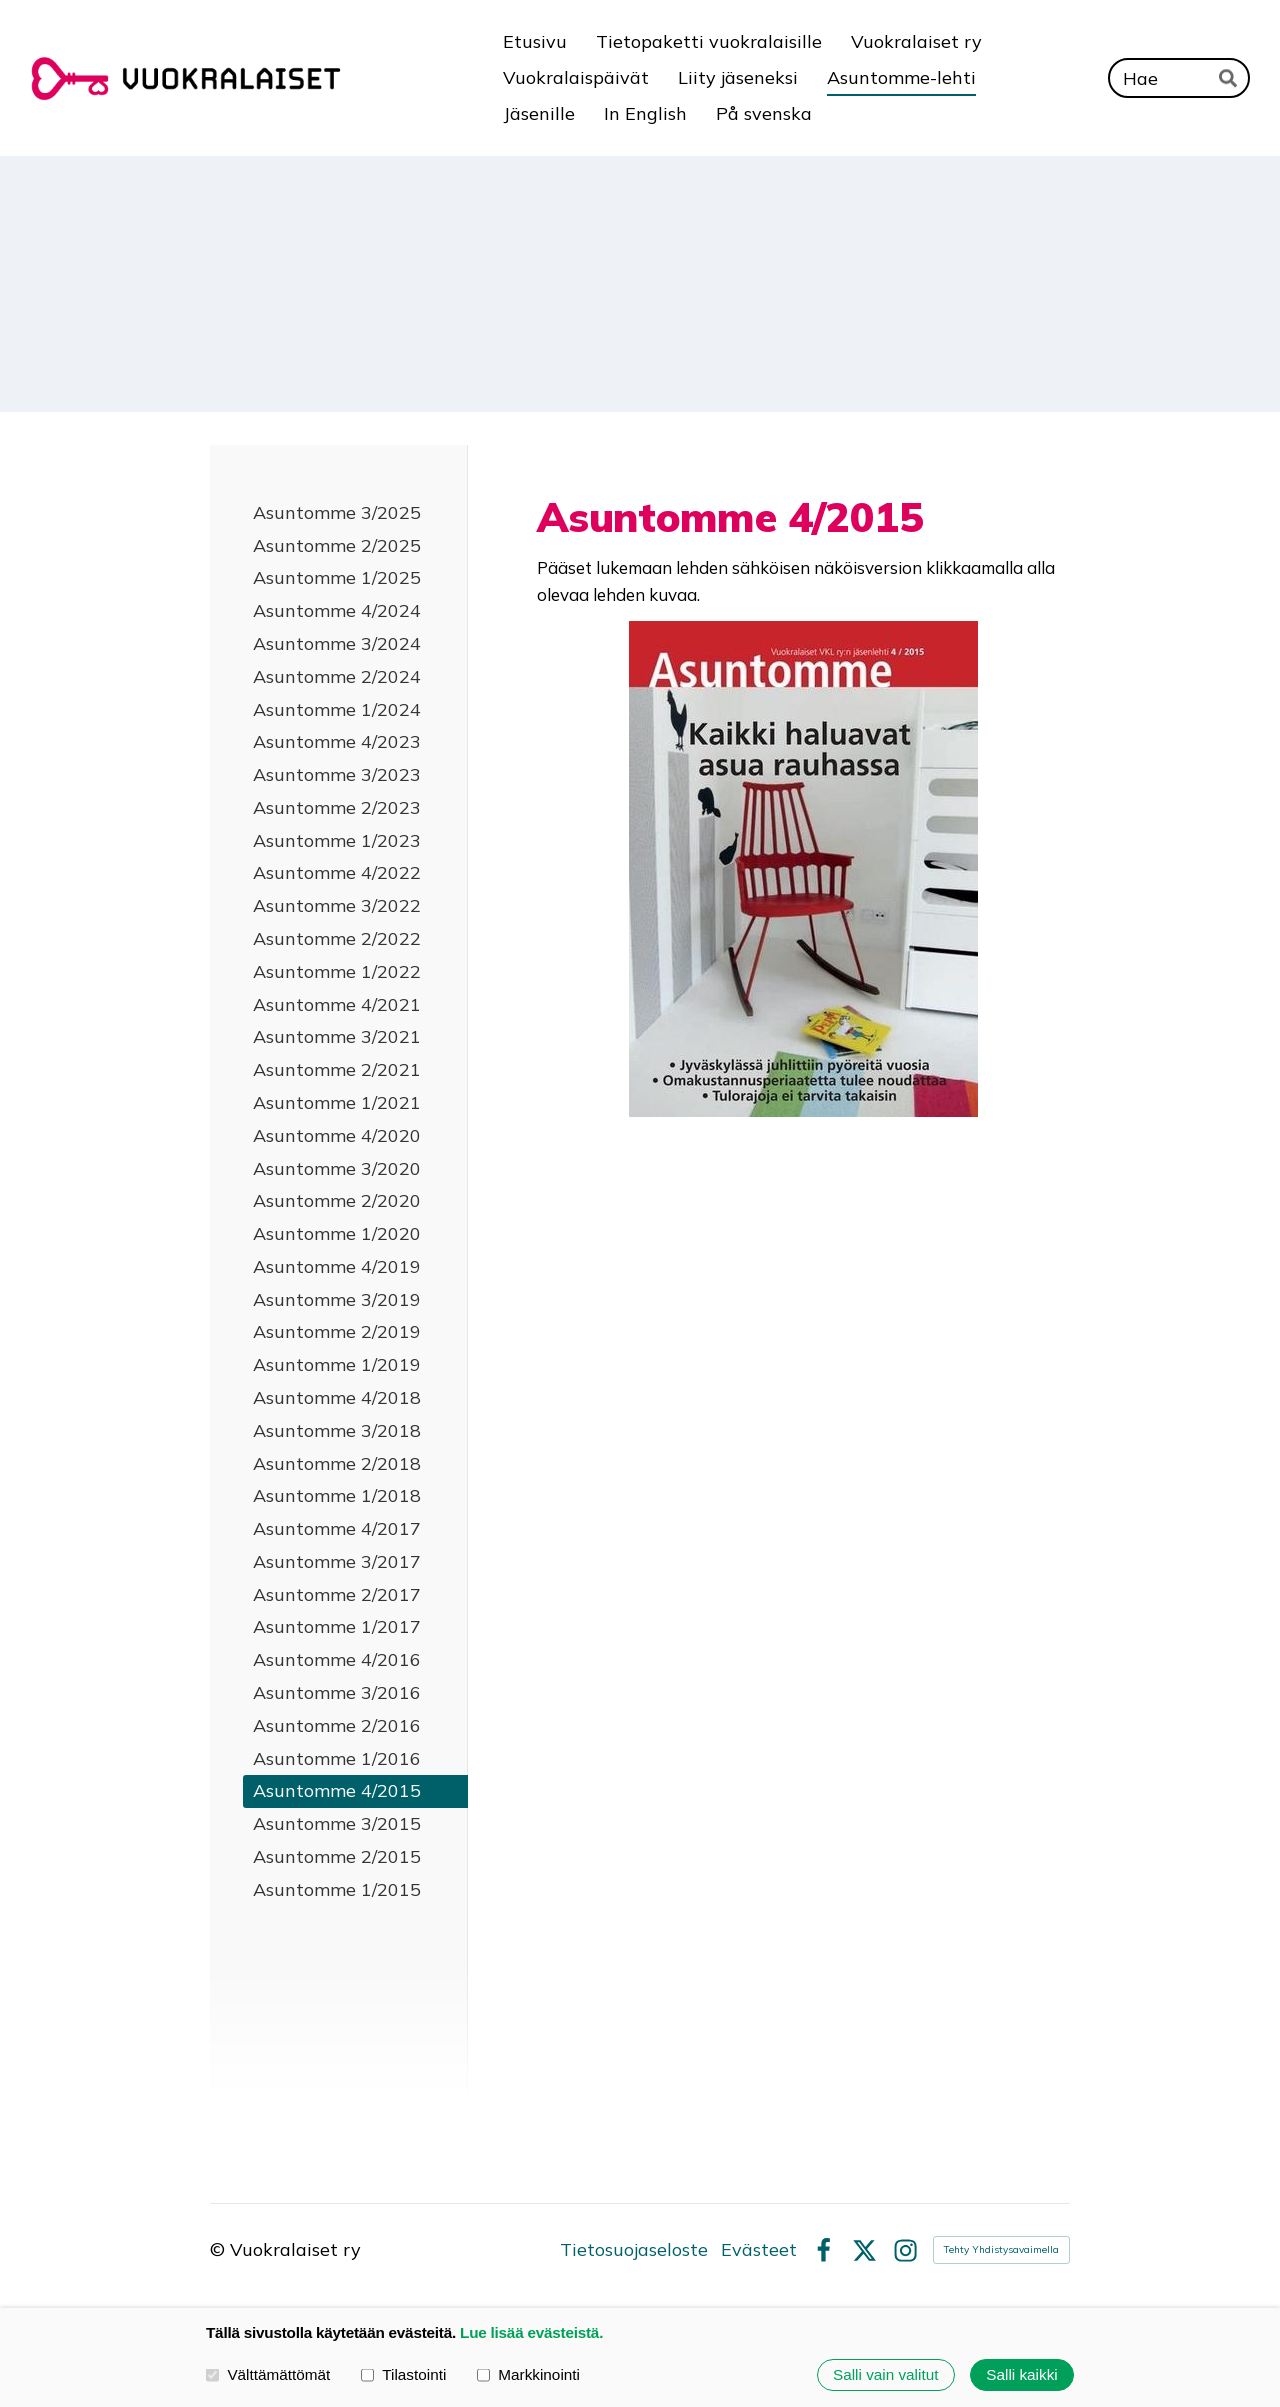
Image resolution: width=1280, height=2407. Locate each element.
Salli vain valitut (885, 2374)
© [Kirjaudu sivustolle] (220, 2249)
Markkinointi (528, 2374)
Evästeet (759, 2250)
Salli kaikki (1021, 2374)
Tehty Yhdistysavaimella (1001, 2249)
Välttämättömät (268, 2374)
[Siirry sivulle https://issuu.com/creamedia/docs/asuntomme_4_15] (803, 869)
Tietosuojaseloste (634, 2250)
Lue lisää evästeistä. (531, 2332)
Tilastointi (403, 2374)
